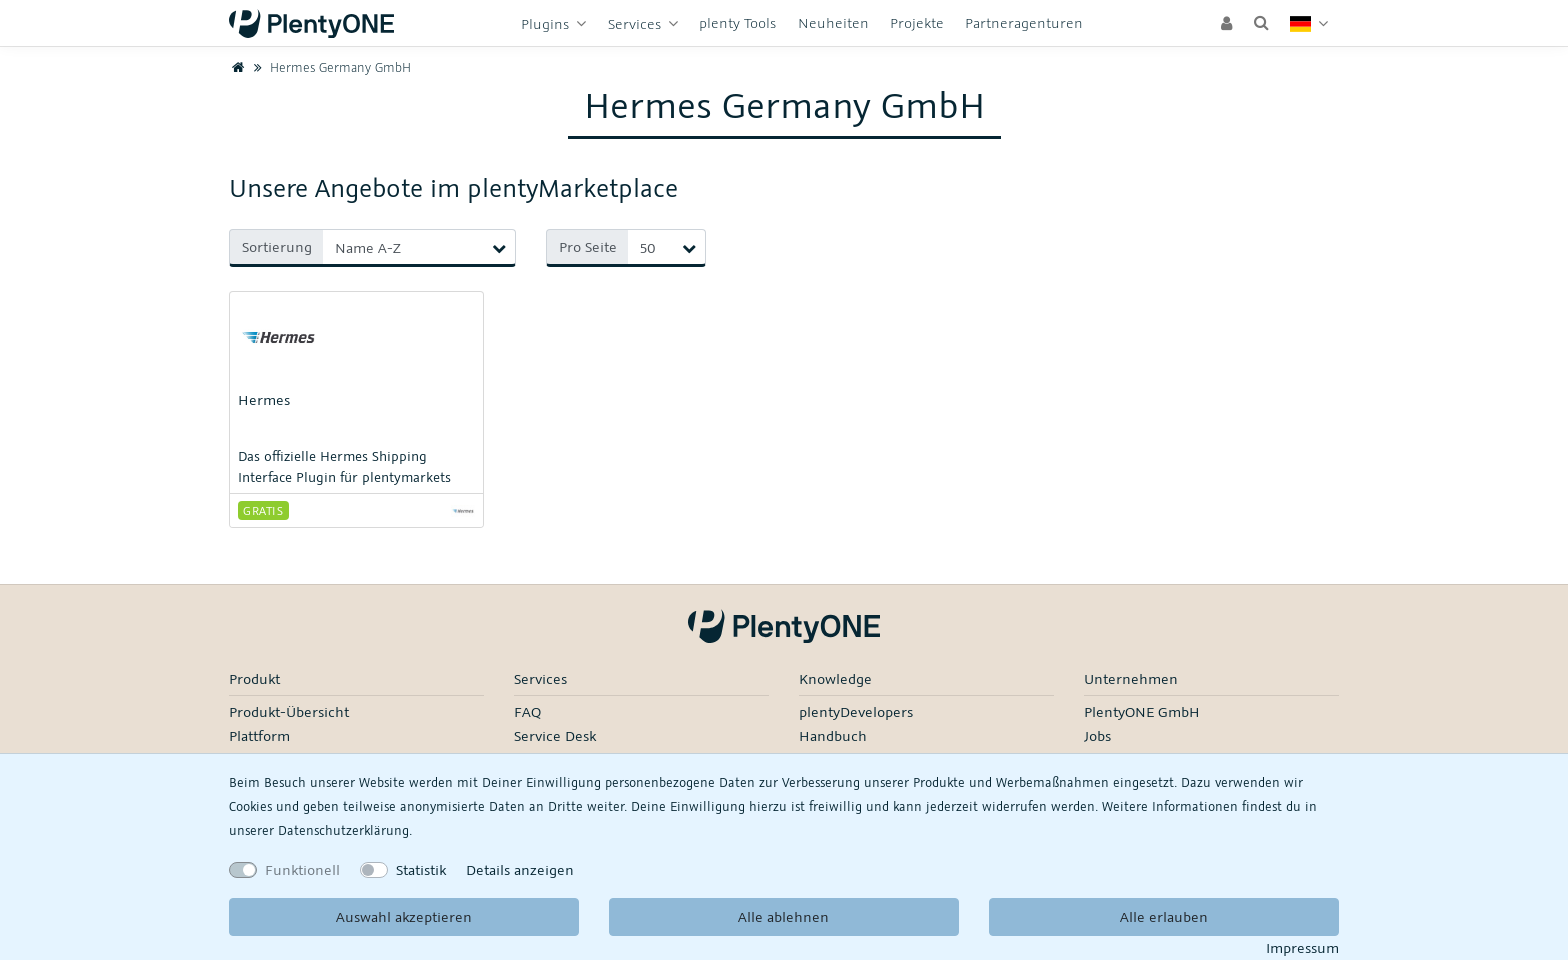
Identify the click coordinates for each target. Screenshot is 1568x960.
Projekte (917, 22)
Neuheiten (833, 22)
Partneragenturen (1024, 22)
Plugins (547, 23)
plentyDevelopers (856, 711)
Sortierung (277, 246)
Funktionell (302, 869)
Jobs (1097, 735)
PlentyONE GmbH (1142, 711)
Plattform (259, 735)
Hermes (264, 399)
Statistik (421, 869)
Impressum (1302, 947)
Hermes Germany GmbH (330, 67)
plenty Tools (737, 22)
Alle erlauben (1164, 916)
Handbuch (833, 735)
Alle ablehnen (783, 916)
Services (636, 23)
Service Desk (555, 735)
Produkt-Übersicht (289, 711)
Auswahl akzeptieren (404, 916)
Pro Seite (588, 246)
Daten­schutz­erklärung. (345, 830)
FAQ (527, 711)
